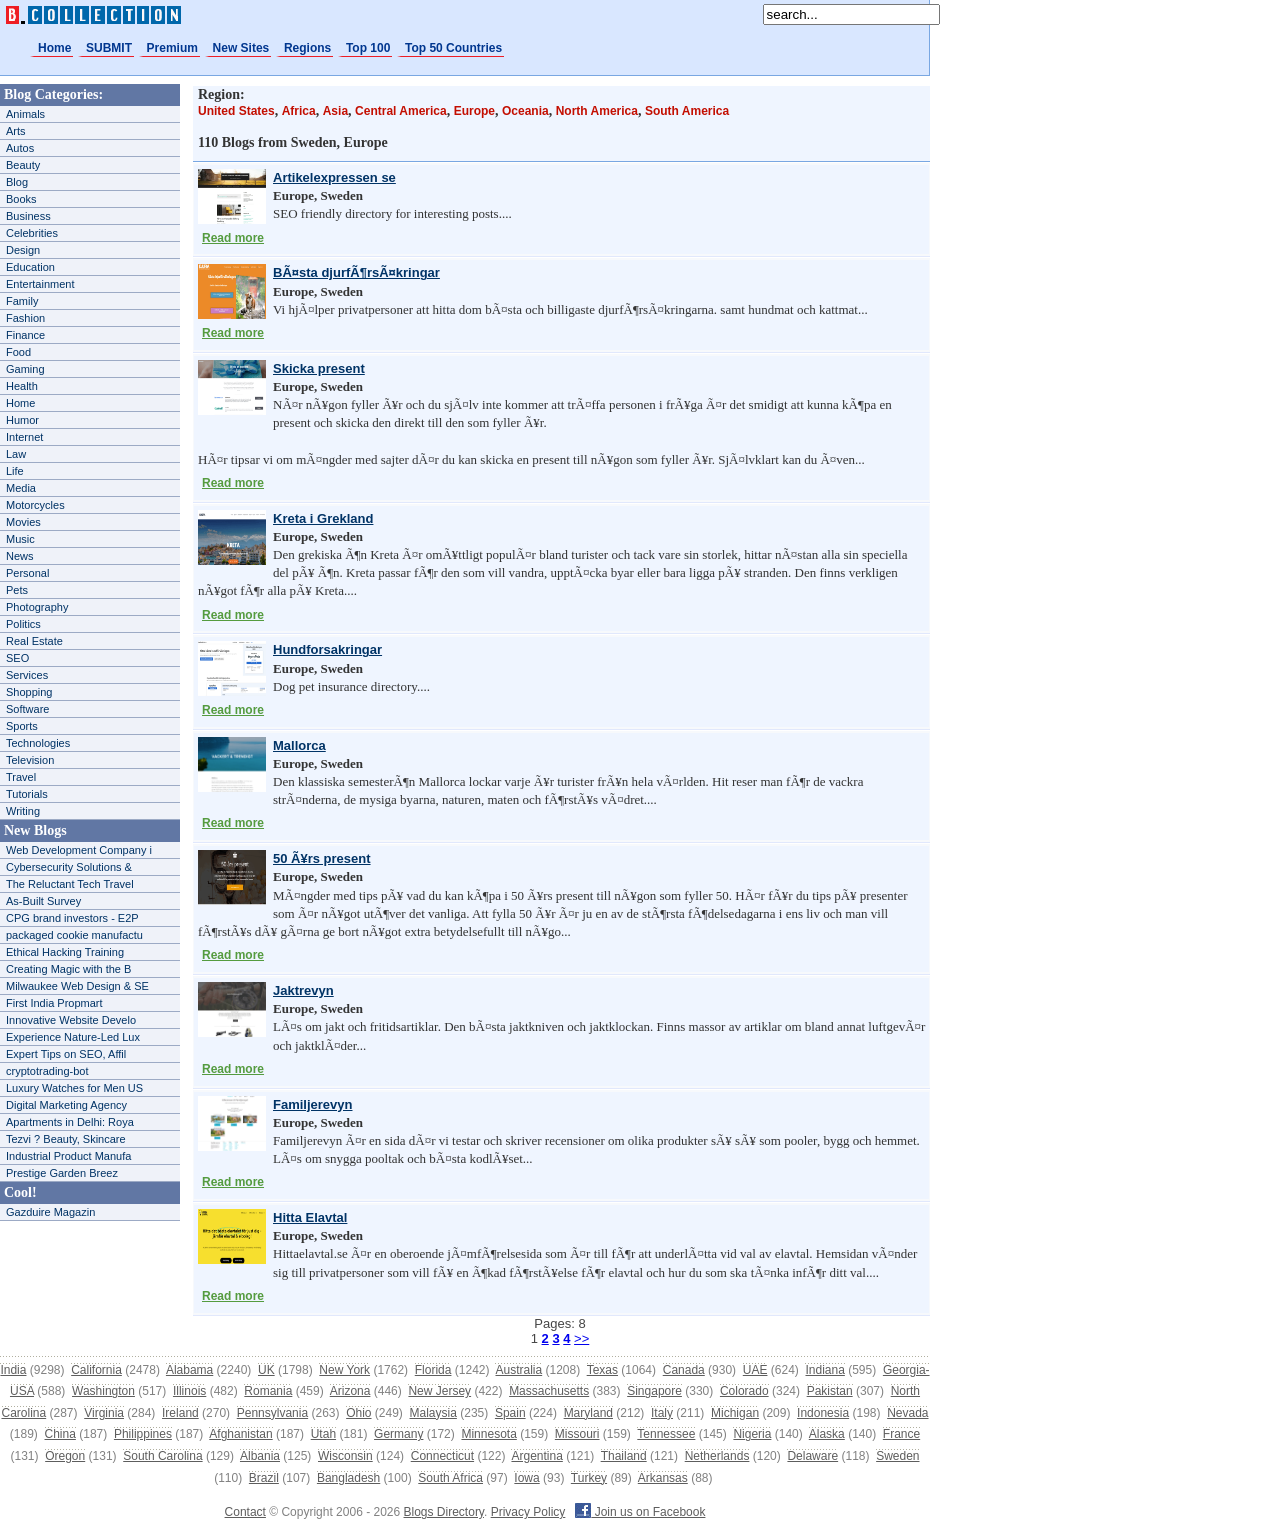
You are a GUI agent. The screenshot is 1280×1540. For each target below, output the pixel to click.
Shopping (29, 692)
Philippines (143, 1434)
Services (27, 675)
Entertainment (40, 284)
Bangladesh (348, 1478)
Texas (602, 1370)
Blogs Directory (444, 1512)
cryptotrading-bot (47, 1071)
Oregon (65, 1456)
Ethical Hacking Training (65, 952)
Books (21, 199)
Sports (22, 726)
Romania (268, 1391)
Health (22, 386)
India (13, 1370)
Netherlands (717, 1456)
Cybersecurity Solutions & (69, 867)
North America (597, 111)
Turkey (589, 1478)
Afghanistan (240, 1434)
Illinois (189, 1391)
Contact (245, 1512)
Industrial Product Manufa (68, 1156)
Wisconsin (345, 1456)
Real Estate (34, 641)
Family (22, 301)
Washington (103, 1391)
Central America (401, 111)
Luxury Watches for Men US (74, 1088)
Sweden (897, 1456)
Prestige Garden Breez (62, 1173)
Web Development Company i (79, 850)
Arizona (350, 1391)
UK (266, 1370)
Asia (335, 111)
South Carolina (162, 1456)
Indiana (824, 1370)
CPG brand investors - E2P (72, 918)
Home (54, 48)
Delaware (812, 1456)
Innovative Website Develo (71, 1020)
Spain (510, 1413)
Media (21, 488)
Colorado (744, 1391)
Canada (684, 1370)
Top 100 (368, 48)
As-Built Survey (43, 901)
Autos (20, 148)
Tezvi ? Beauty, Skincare (66, 1139)
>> (581, 1338)
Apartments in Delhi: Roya (70, 1122)
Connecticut (442, 1456)
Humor (22, 420)
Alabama (189, 1370)
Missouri (577, 1434)
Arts (16, 131)
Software (27, 709)
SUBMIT (109, 48)
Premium (172, 48)
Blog (17, 182)
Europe (474, 111)
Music (20, 539)
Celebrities (32, 233)
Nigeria (752, 1434)
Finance (25, 335)
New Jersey (439, 1391)
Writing (23, 811)
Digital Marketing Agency (66, 1105)
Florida (433, 1370)
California (96, 1370)
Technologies (38, 743)
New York (344, 1370)
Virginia (104, 1413)
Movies (23, 522)
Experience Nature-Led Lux (73, 1037)
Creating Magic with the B (68, 969)
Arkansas (663, 1478)
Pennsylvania (272, 1413)
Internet (24, 437)
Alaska (827, 1434)
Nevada (907, 1413)
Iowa (526, 1478)
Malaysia (433, 1413)
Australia (518, 1370)
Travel (21, 777)
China (60, 1434)
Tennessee (666, 1434)
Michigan (735, 1413)
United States (236, 111)
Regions (307, 48)
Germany (398, 1434)
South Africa (450, 1478)
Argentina (536, 1456)
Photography (37, 607)
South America (687, 111)
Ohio (358, 1413)
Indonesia (823, 1413)
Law (16, 454)
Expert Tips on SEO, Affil (66, 1054)
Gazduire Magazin (50, 1212)
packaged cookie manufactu (74, 935)
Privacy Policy (528, 1512)
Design (23, 250)
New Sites (241, 48)
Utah (323, 1434)
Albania (260, 1456)
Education (30, 267)
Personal (27, 573)
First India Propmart (54, 1003)
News (20, 556)
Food (18, 352)
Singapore (654, 1391)
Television (30, 760)
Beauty (23, 165)
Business (28, 216)
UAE (755, 1370)
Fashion (25, 318)
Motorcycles (35, 505)
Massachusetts (549, 1391)
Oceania (525, 111)
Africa (299, 111)
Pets (17, 590)
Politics (23, 624)
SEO (17, 658)
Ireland (180, 1413)
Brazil (264, 1478)
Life (15, 471)
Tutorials (27, 794)
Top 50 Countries (453, 48)
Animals (25, 114)
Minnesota (488, 1434)
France (901, 1434)
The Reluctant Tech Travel (70, 884)
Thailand (624, 1456)
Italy (662, 1413)
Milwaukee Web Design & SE (77, 986)
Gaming (25, 369)
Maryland (588, 1413)
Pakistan (830, 1391)
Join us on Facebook (640, 1512)
